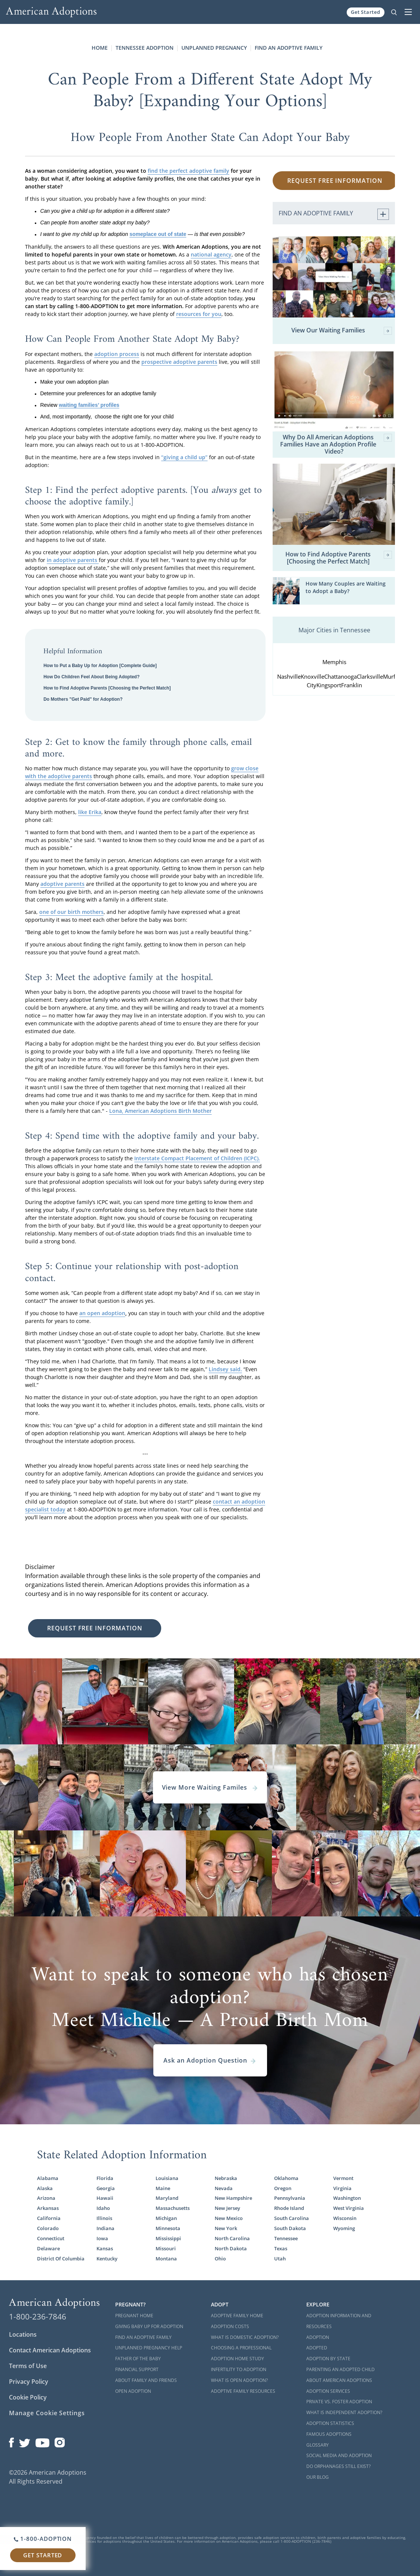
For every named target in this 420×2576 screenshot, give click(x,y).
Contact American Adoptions (50, 2350)
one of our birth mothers (71, 911)
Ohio (220, 2258)
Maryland (167, 2198)
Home (100, 47)
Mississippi (168, 2238)
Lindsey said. (225, 1369)
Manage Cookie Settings (47, 2413)
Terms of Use (28, 2366)
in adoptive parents (73, 560)
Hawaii (104, 2198)
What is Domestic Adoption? (245, 2337)
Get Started (365, 12)
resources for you (198, 313)
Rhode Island (289, 2208)
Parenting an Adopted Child (340, 2369)
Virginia (342, 2188)
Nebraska (226, 2178)
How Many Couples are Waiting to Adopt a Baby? (346, 587)
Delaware (48, 2248)
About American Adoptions (339, 2380)
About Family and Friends (146, 2380)
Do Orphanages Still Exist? (338, 2466)
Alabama (47, 2178)
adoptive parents (62, 883)
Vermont (343, 2178)
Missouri (166, 2248)
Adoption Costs (230, 2326)
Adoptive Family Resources (243, 2391)
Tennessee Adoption (145, 47)
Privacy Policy (28, 2381)
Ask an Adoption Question (209, 2060)
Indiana (105, 2228)
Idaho (103, 2208)
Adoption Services (328, 2391)
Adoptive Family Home (237, 2315)
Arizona (46, 2198)
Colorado (48, 2228)
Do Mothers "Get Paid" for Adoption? (83, 699)
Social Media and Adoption (339, 2455)
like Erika (89, 812)
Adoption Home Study (237, 2358)
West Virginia (348, 2208)
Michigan (166, 2218)
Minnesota (168, 2228)
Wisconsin (344, 2218)
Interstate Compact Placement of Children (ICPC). (197, 1158)
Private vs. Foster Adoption (339, 2401)
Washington (347, 2198)
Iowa (102, 2238)
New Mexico (229, 2218)
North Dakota (231, 2248)
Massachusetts (173, 2208)
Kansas (104, 2248)
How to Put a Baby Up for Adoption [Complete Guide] (100, 665)
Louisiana (167, 2178)
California (49, 2218)
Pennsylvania (289, 2198)
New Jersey (227, 2208)
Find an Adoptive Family (288, 47)
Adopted (316, 2348)
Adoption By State (328, 2358)
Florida (104, 2178)
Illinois (104, 2218)
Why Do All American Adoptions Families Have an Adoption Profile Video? (336, 444)
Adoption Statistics (330, 2423)
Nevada (224, 2188)
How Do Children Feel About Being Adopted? (91, 676)
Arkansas (48, 2208)
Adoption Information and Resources (338, 2321)
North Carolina (232, 2238)
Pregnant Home (134, 2315)
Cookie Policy (28, 2397)
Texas (280, 2248)
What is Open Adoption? (239, 2380)
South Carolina (291, 2218)
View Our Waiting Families (341, 331)
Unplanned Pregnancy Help (148, 2348)
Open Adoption (133, 2391)
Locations (23, 2334)
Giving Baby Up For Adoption (149, 2326)
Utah (280, 2258)
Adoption (317, 2337)
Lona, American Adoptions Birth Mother (160, 1110)
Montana (166, 2258)
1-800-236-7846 (37, 2316)
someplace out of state (157, 234)
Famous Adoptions (329, 2434)
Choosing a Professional (241, 2348)
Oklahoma (286, 2178)
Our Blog (317, 2477)
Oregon (282, 2188)
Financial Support (137, 2369)
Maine (163, 2188)
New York (226, 2228)
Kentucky (106, 2258)
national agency (211, 254)
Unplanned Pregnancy (214, 47)
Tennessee (286, 2238)
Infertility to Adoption (238, 2369)
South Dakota (290, 2228)
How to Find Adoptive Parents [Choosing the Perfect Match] (107, 688)
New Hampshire (233, 2198)
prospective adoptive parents (179, 361)
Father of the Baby (138, 2358)
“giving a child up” (184, 457)
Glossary (317, 2445)
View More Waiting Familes (210, 1787)
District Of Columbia (61, 2258)
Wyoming (344, 2228)
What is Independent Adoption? (344, 2412)
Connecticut (50, 2238)
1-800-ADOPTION (43, 2538)
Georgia (105, 2188)
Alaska (45, 2188)
